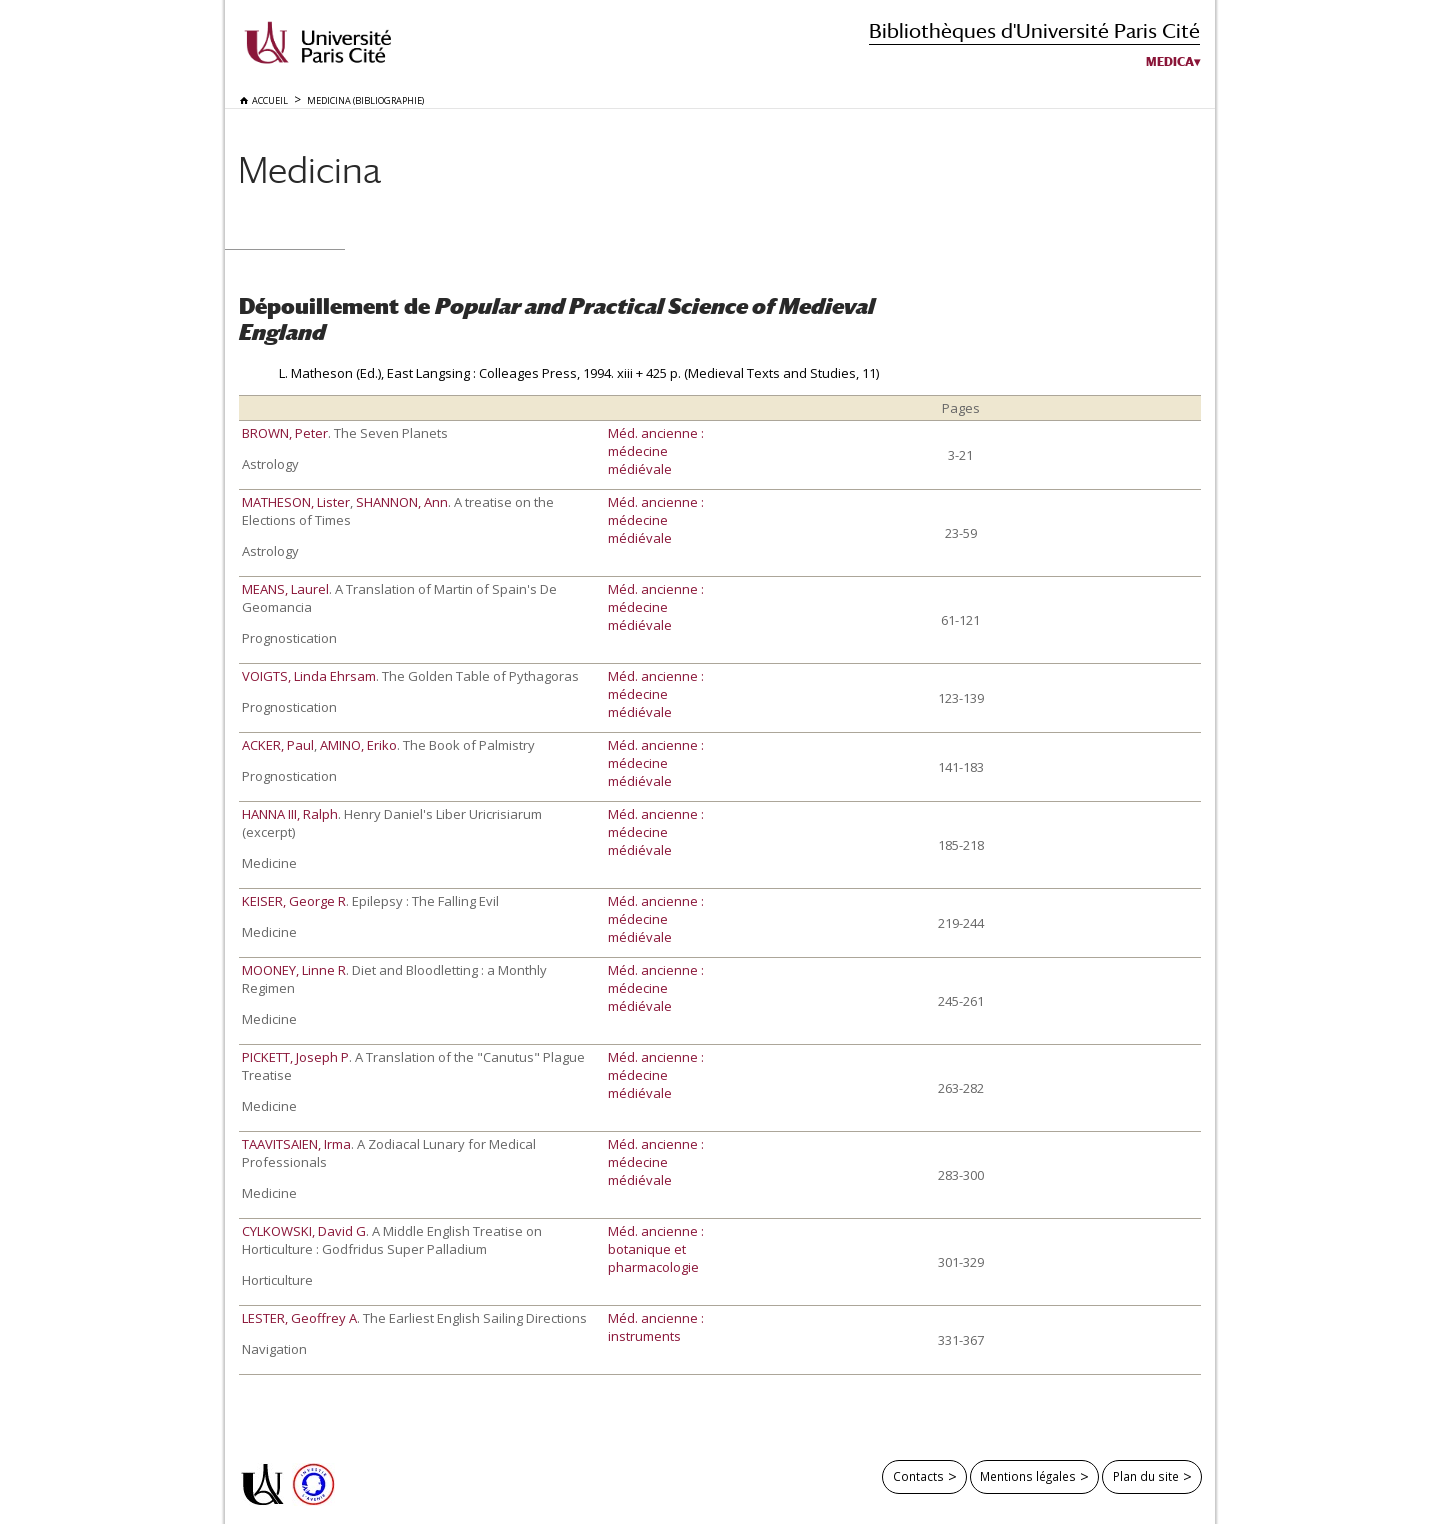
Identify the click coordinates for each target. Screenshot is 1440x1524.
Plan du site (1146, 1476)
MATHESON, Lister (296, 502)
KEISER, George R (294, 901)
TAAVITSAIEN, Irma (296, 1144)
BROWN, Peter (285, 433)
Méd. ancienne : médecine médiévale (656, 451)
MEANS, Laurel (285, 589)
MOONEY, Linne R (294, 970)
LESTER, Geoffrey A (299, 1318)
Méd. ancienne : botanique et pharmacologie (656, 1249)
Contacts (918, 1476)
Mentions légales (1028, 1476)
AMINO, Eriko (358, 745)
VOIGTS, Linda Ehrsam (309, 676)
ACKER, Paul (278, 745)
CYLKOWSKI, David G (304, 1231)
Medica (1170, 62)
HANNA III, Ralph (290, 814)
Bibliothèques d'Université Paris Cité (1034, 30)
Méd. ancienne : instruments (656, 1327)
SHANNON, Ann (402, 502)
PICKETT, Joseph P (295, 1057)
